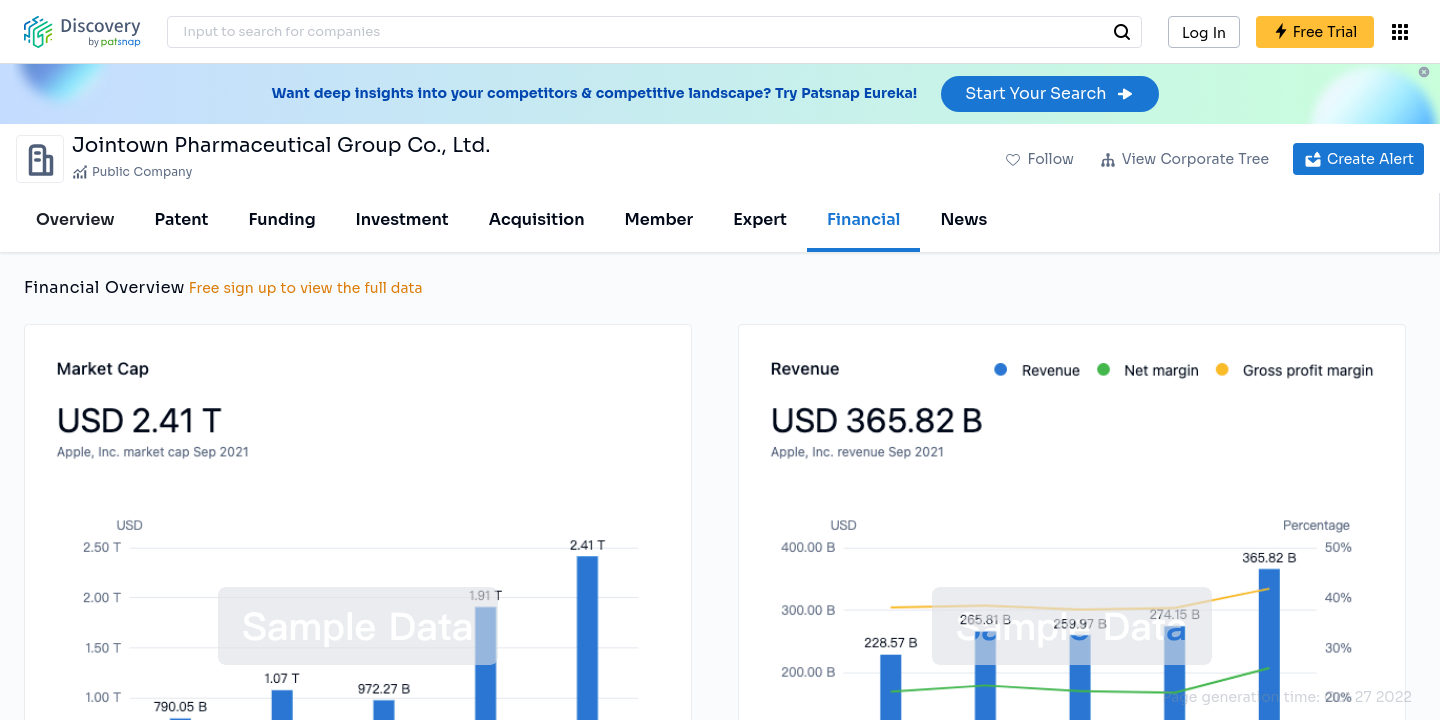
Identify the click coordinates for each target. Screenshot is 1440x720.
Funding (281, 219)
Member (659, 219)
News (963, 219)
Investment (402, 219)
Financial (863, 219)
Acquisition (537, 219)
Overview (75, 219)
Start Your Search (1049, 93)
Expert (760, 219)
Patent (182, 219)
